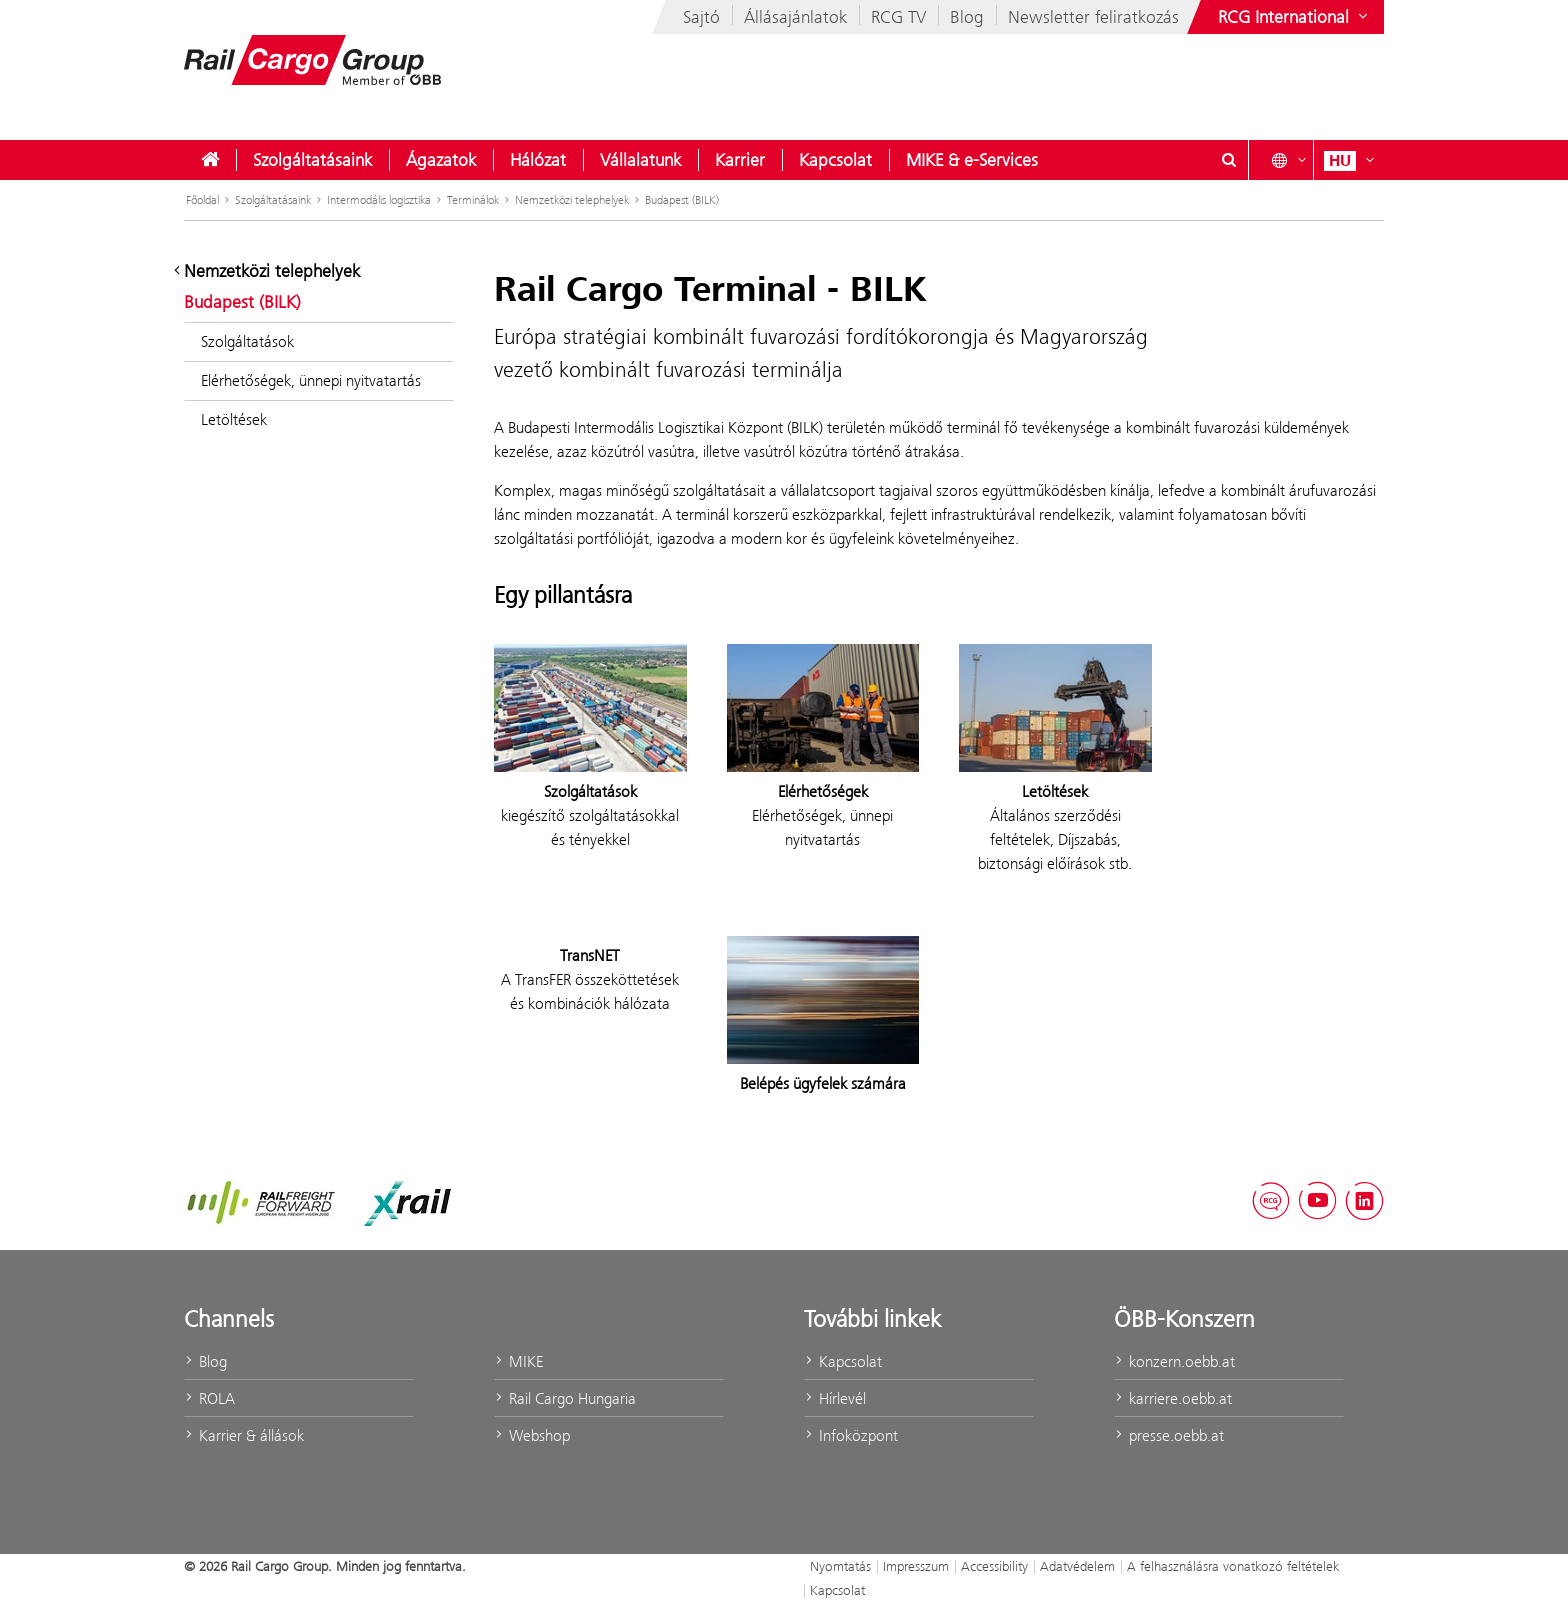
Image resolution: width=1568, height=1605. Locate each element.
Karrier (740, 160)
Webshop (532, 1435)
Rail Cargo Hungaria (565, 1398)
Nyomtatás (840, 1566)
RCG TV (898, 17)
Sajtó (701, 17)
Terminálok (473, 200)
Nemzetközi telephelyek (572, 200)
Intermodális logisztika (379, 200)
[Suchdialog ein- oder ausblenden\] (1229, 160)
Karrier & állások (244, 1435)
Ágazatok (441, 160)
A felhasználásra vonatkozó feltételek (1233, 1566)
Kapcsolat (835, 160)
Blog (967, 17)
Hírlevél (835, 1398)
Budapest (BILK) (682, 200)
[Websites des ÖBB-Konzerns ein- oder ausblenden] (1295, 17)
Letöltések (234, 419)
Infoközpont (851, 1435)
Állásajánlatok (795, 17)
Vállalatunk (640, 160)
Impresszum (916, 1566)
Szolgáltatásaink (312, 160)
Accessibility (994, 1566)
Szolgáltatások (247, 341)
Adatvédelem (1077, 1566)
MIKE (518, 1361)
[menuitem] (210, 160)
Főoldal (202, 200)
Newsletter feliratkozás (1093, 17)
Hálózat (538, 160)
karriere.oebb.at (1173, 1398)
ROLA (209, 1398)
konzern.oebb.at (1174, 1361)
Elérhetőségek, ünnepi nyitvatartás (311, 380)
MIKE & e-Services (972, 160)
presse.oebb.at (1169, 1435)
